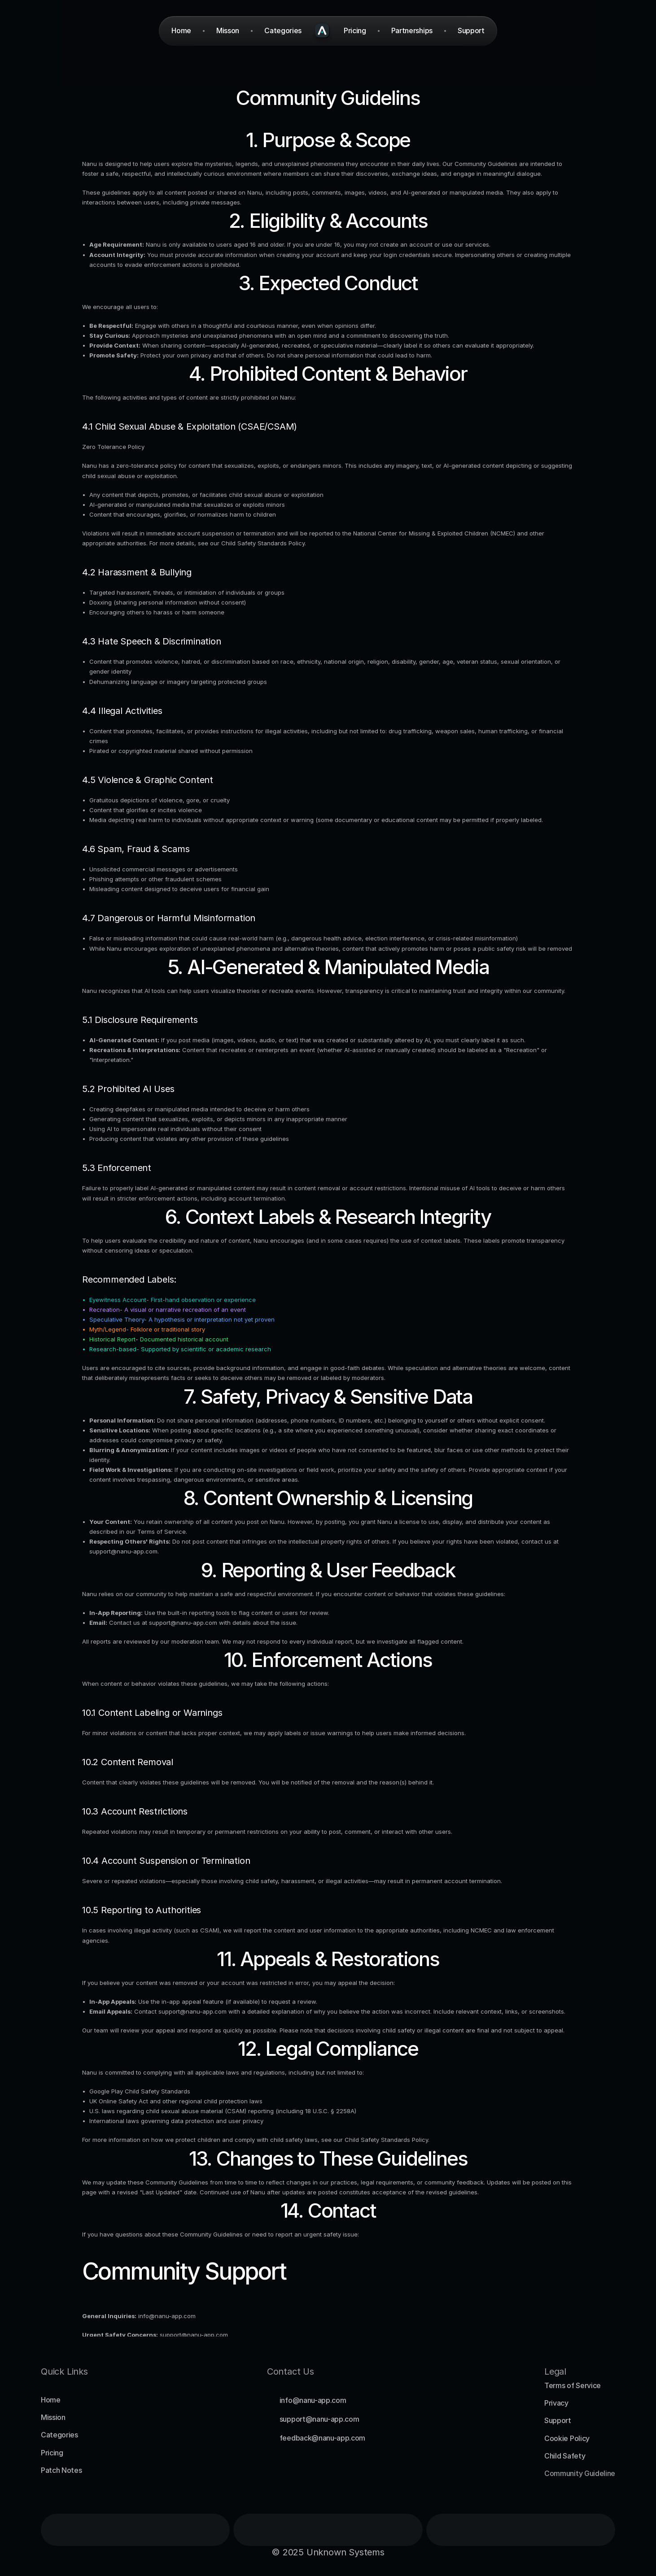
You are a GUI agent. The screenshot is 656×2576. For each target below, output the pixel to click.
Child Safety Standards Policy (263, 543)
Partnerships (412, 30)
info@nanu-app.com (167, 2315)
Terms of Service (161, 1531)
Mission (53, 2417)
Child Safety (564, 2455)
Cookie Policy (567, 2438)
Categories (59, 2434)
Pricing (52, 2452)
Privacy (556, 2402)
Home (51, 2399)
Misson (227, 30)
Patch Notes (61, 2470)
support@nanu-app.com (123, 1551)
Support (557, 2420)
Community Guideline (579, 2473)
